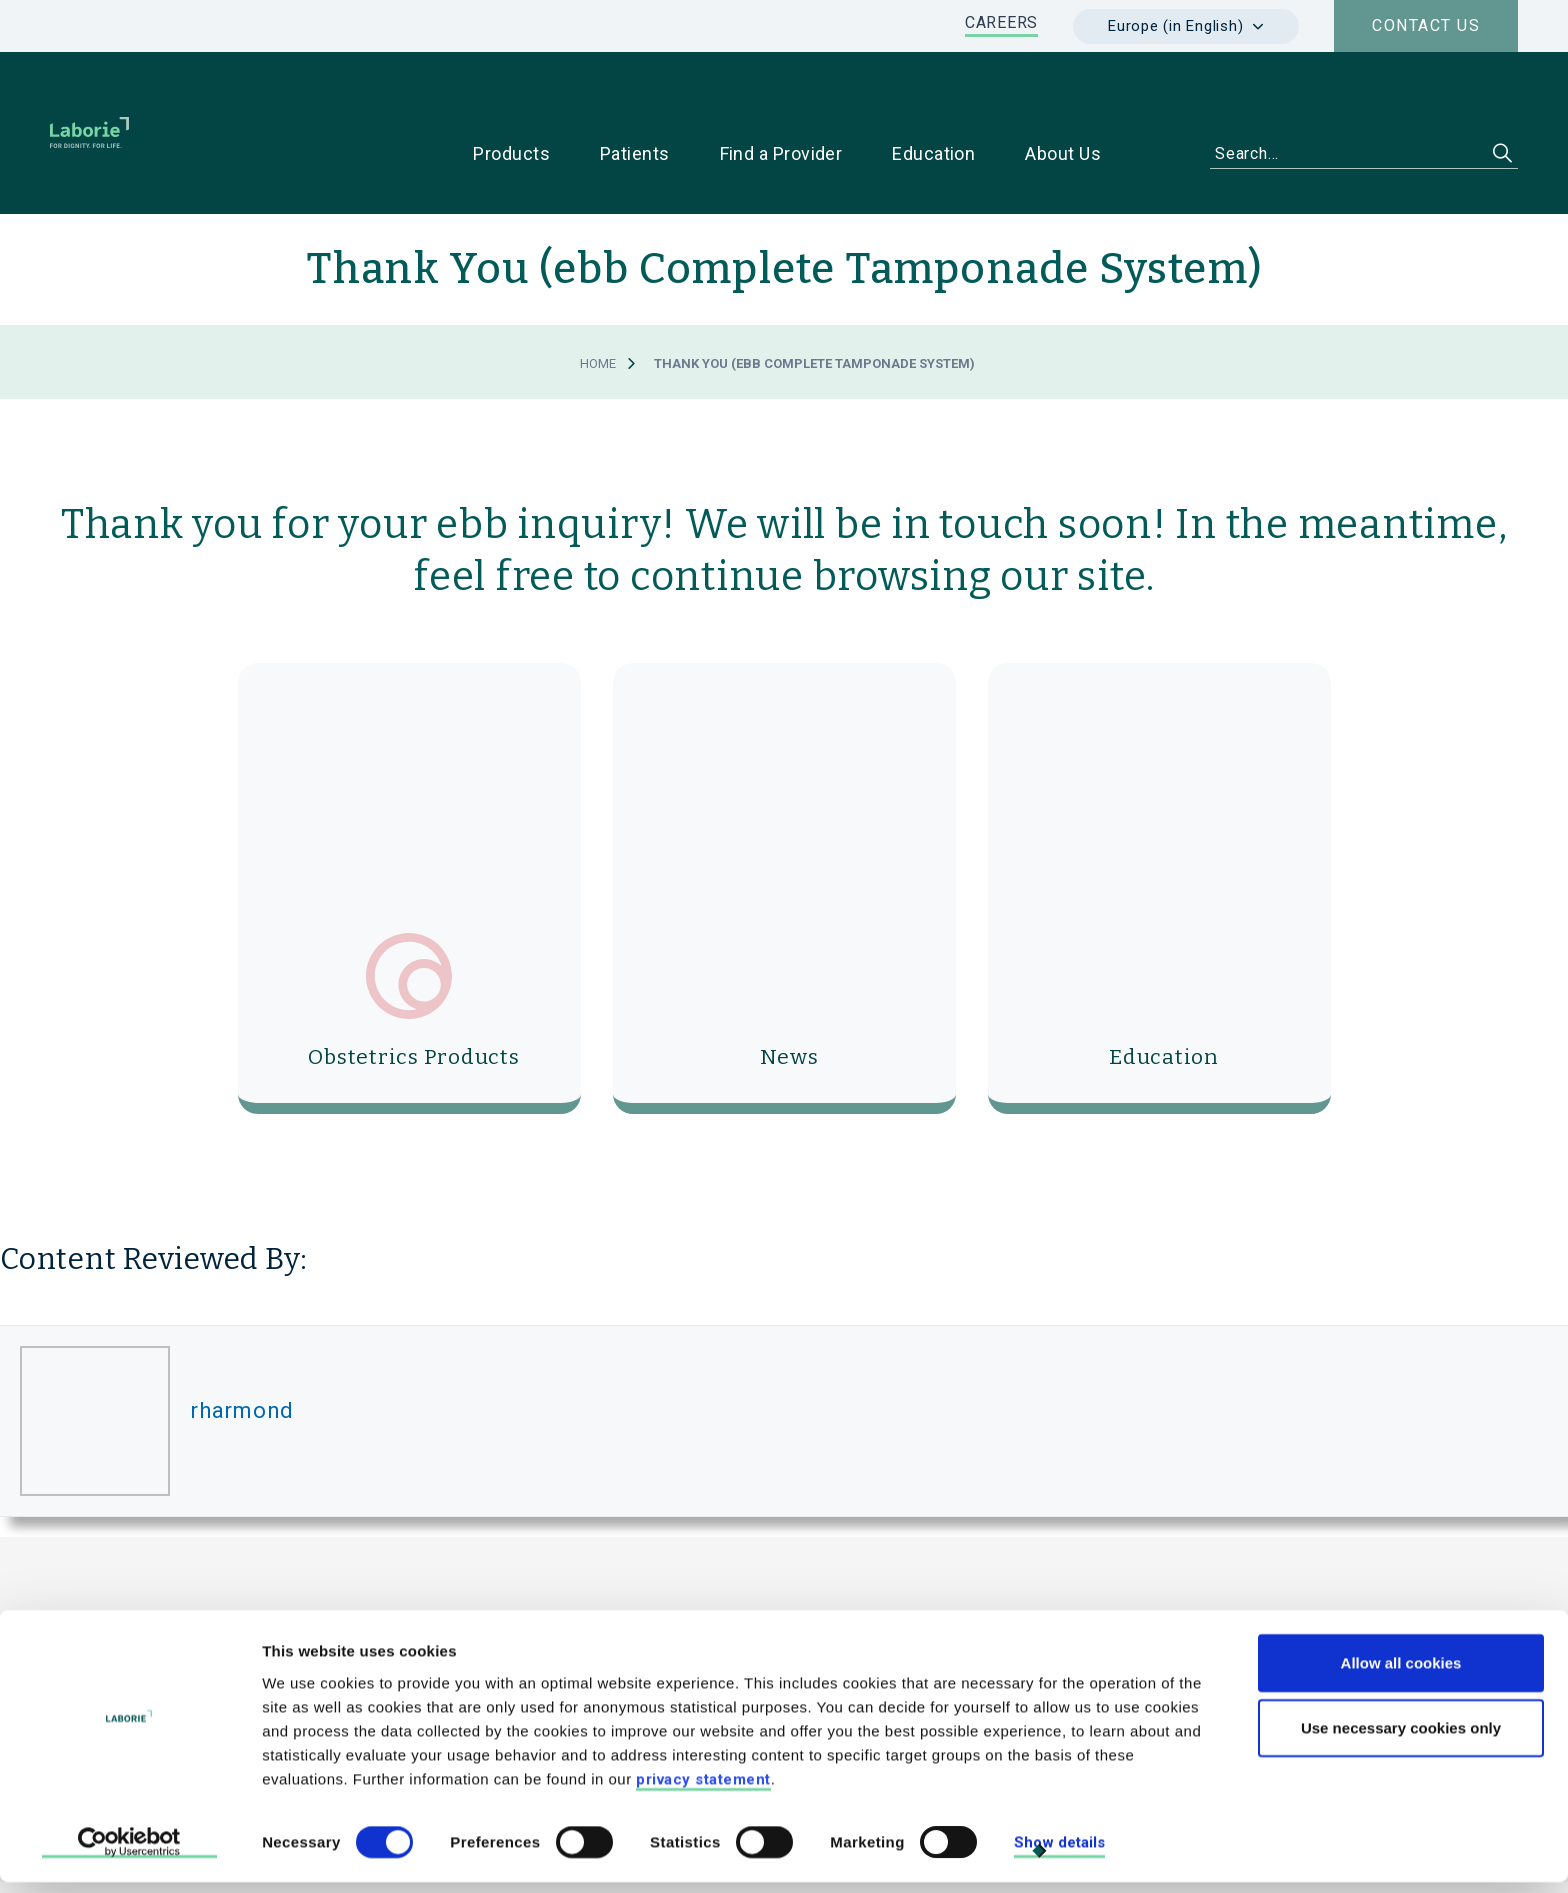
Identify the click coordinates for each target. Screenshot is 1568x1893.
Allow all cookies (1401, 1672)
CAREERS (1001, 22)
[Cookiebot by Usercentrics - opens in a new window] (129, 1854)
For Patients (1254, 1611)
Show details (1059, 1853)
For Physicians (1106, 1611)
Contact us (1426, 25)
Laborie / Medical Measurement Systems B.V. (608, 1567)
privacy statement (703, 1789)
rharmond (242, 1346)
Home (598, 300)
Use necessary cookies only (1401, 1738)
